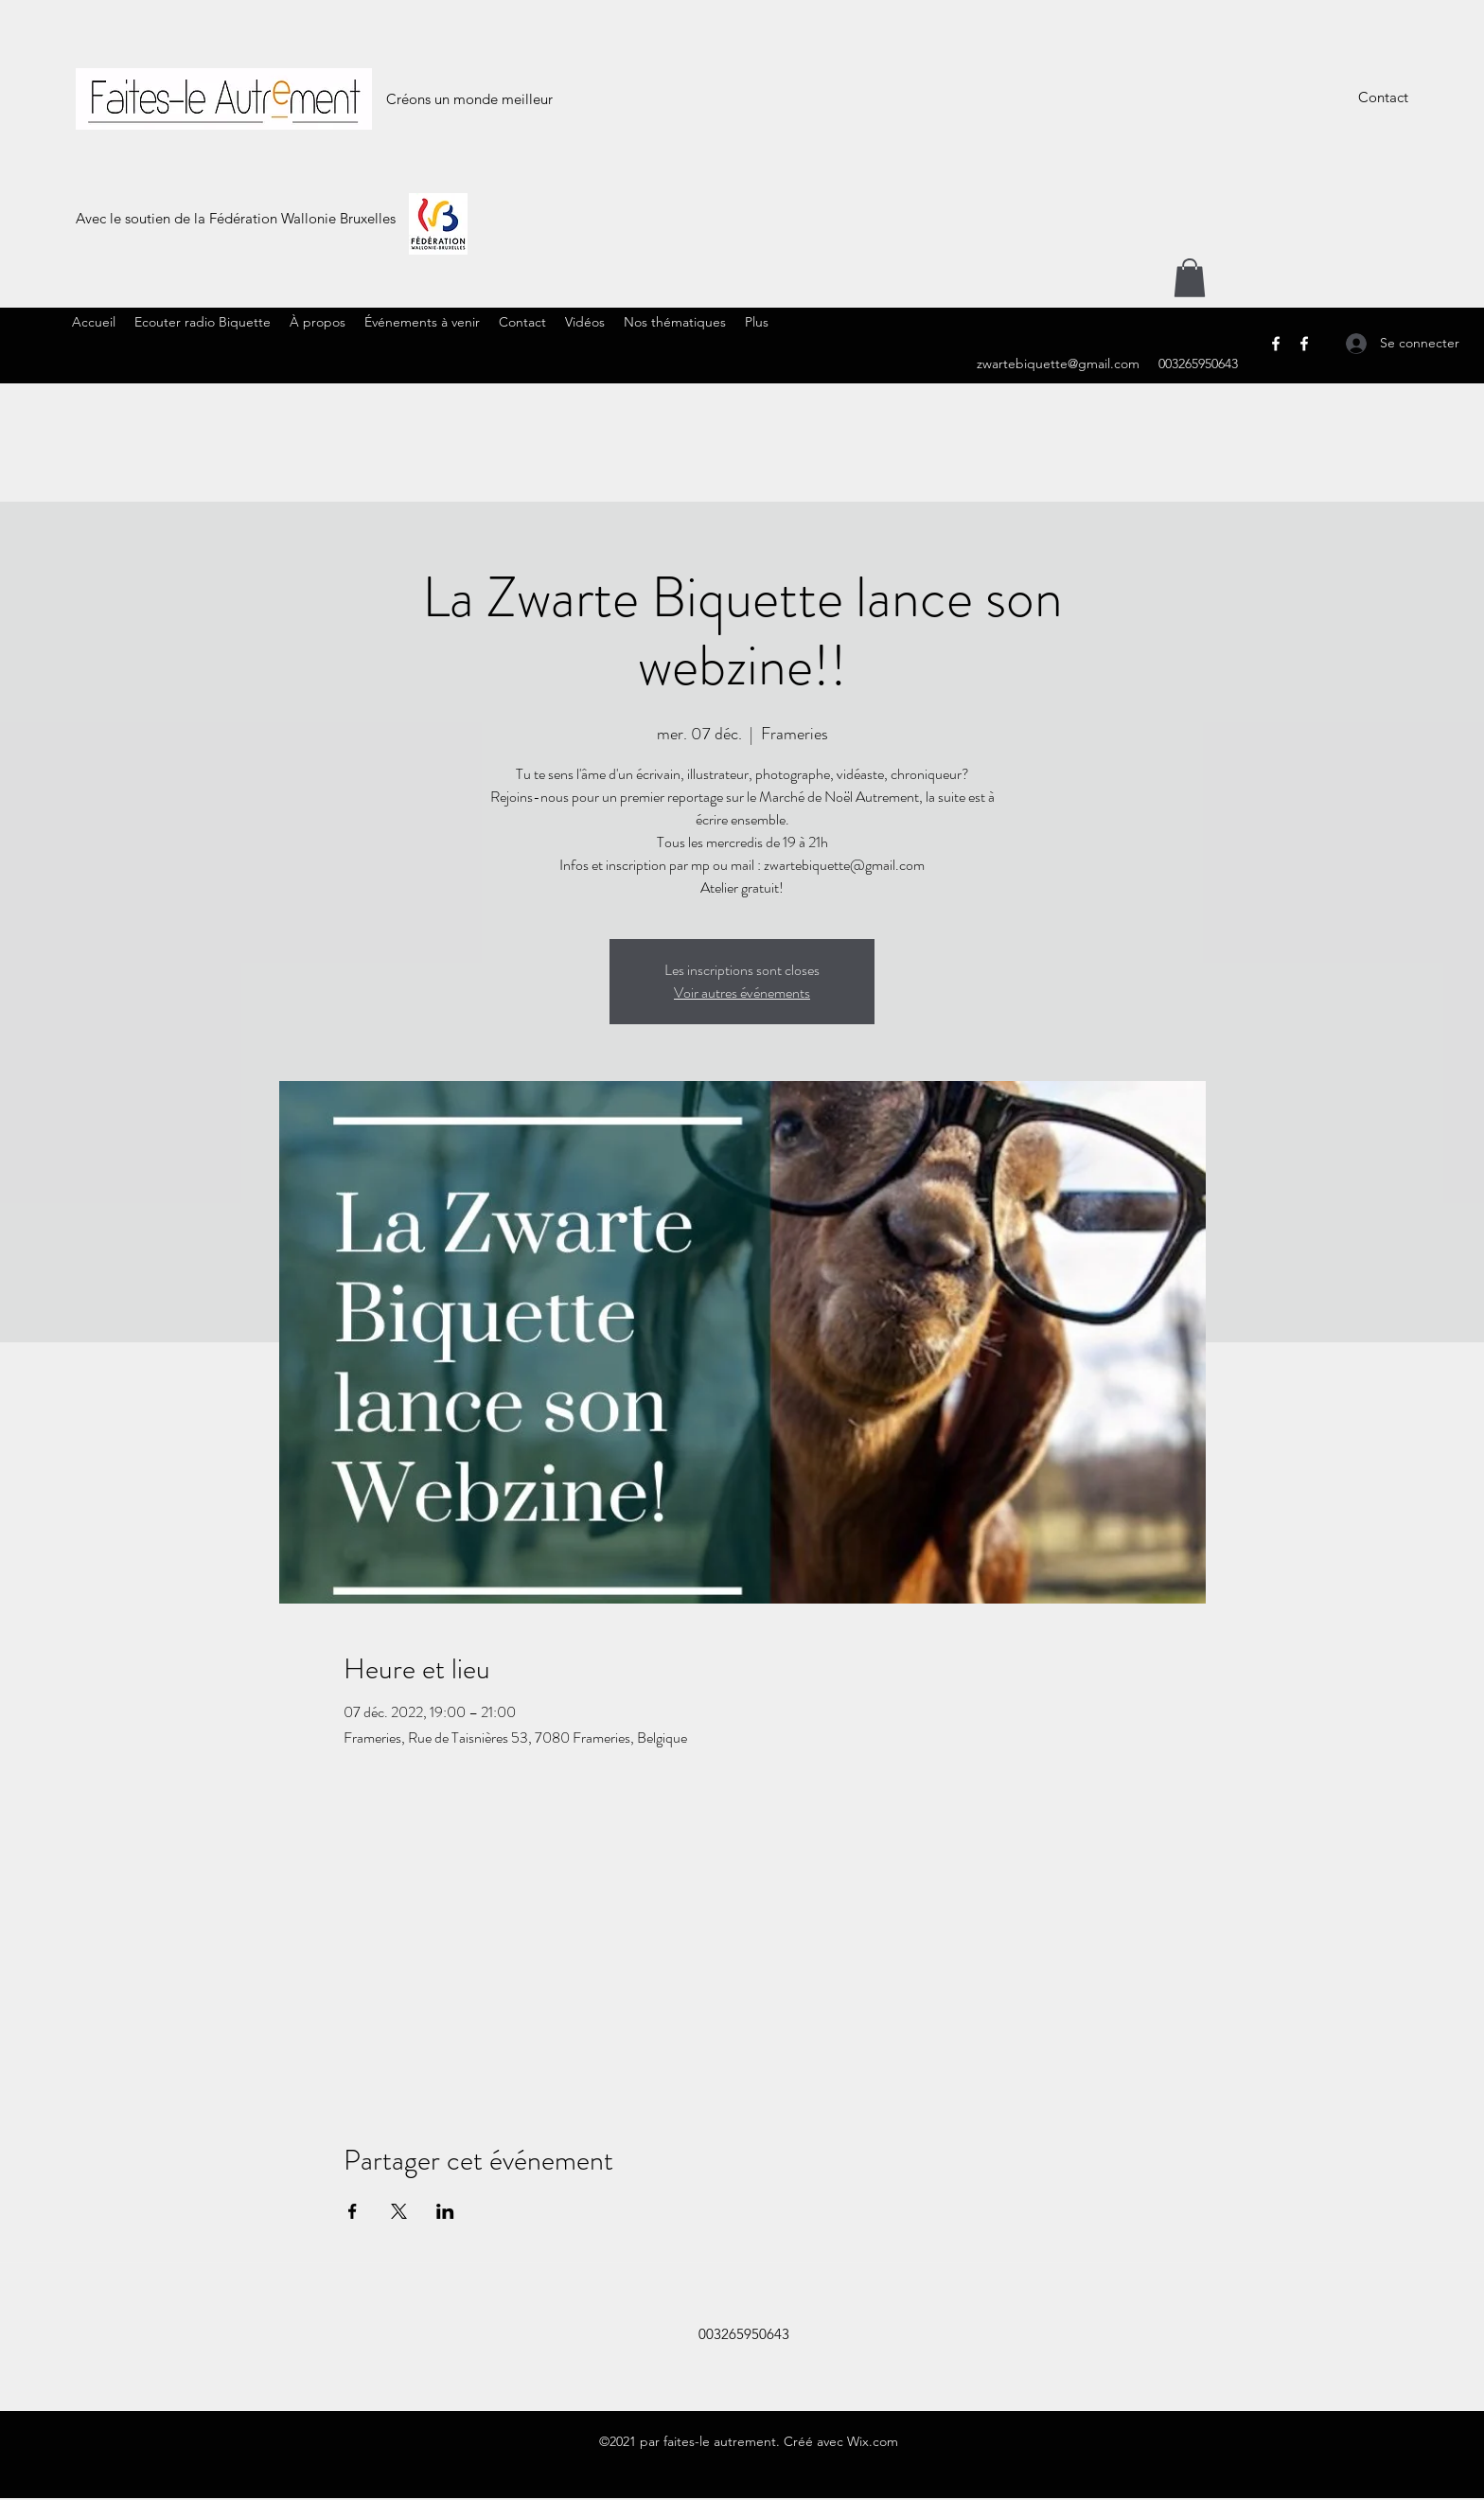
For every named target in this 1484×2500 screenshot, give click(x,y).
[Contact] (1383, 98)
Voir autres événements (742, 992)
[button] (1190, 277)
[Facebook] (1275, 343)
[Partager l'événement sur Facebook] (353, 2211)
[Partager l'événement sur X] (399, 2211)
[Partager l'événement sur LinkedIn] (445, 2211)
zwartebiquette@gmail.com (1058, 363)
